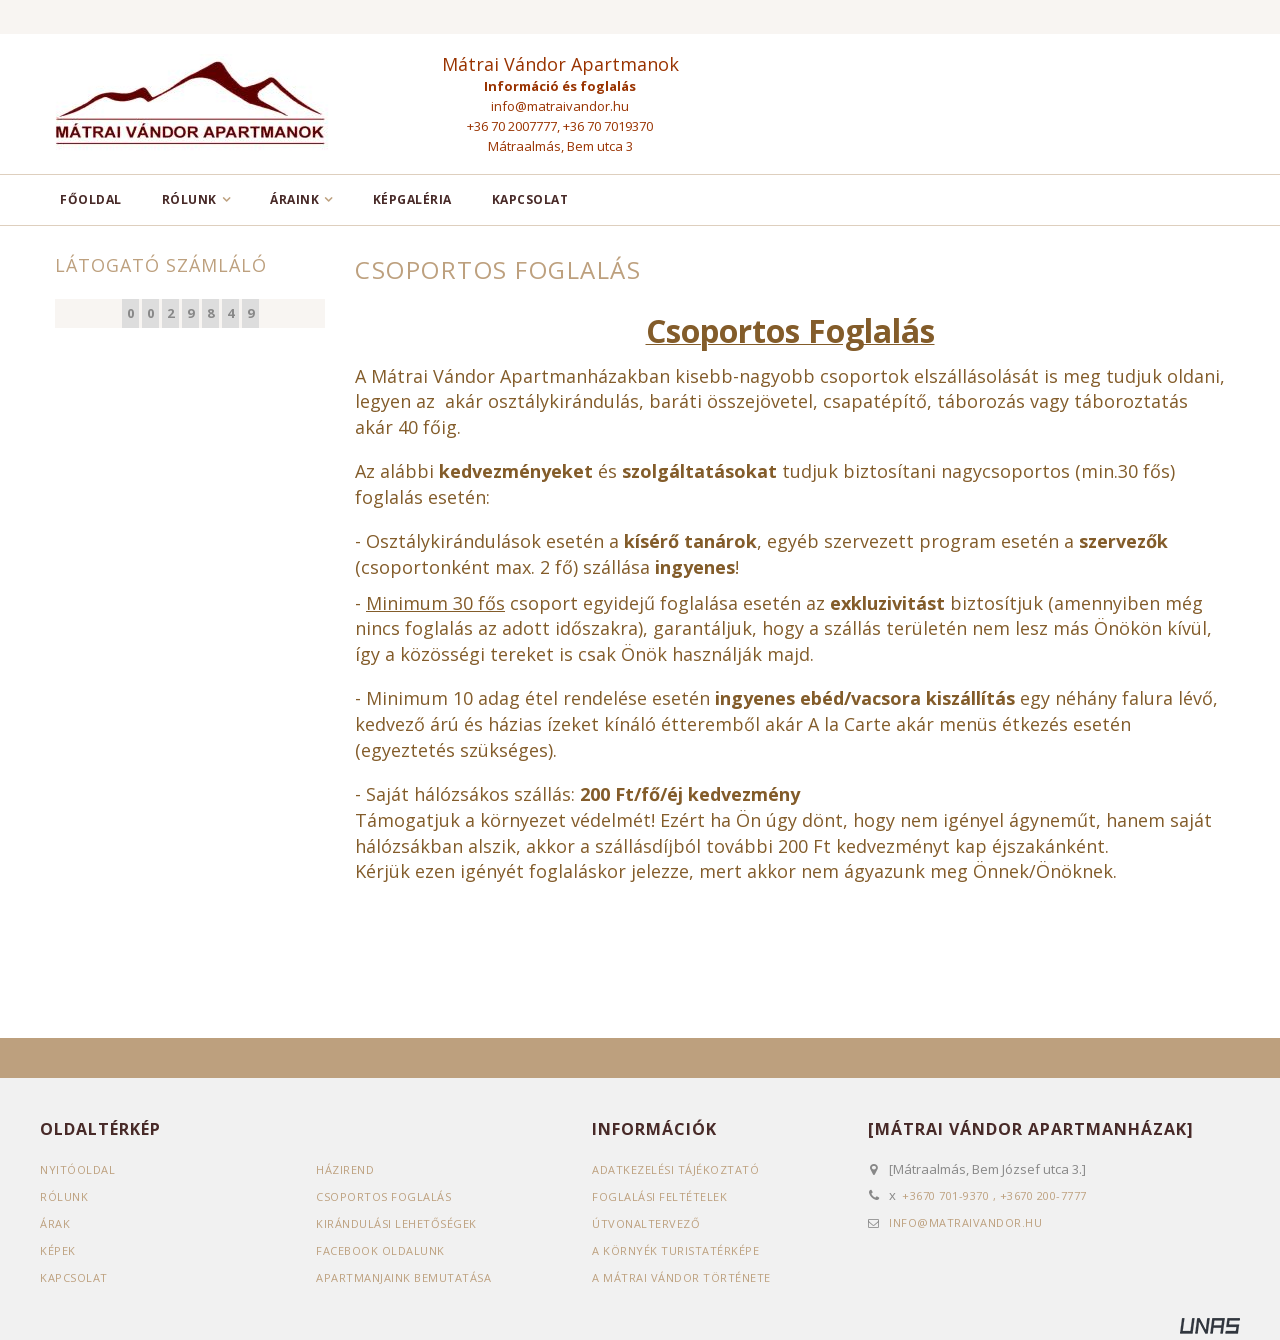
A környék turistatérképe (675, 1250)
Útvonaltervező (646, 1223)
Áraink (294, 199)
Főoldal (91, 199)
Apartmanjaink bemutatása (403, 1277)
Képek (58, 1250)
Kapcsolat (530, 199)
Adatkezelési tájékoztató (675, 1169)
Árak (55, 1223)
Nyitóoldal (77, 1169)
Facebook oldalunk (380, 1250)
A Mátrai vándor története (681, 1277)
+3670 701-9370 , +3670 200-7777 (994, 1195)
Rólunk (189, 199)
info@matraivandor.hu (560, 106)
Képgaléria (412, 199)
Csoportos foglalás (383, 1196)
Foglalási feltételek (659, 1196)
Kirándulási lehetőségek (396, 1223)
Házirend (345, 1169)
